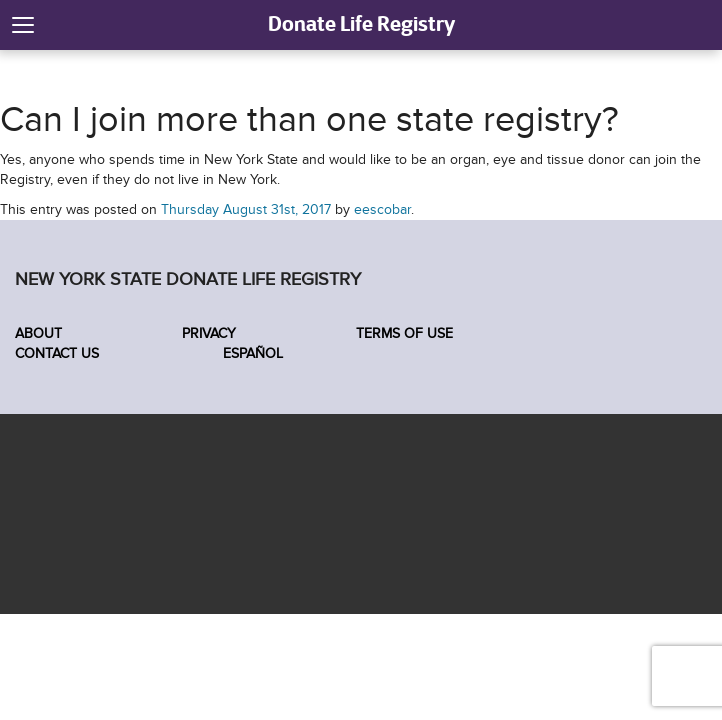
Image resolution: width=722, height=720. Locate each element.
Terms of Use (404, 333)
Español (251, 353)
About (38, 333)
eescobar (382, 209)
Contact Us (57, 353)
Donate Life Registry (361, 23)
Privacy (209, 333)
